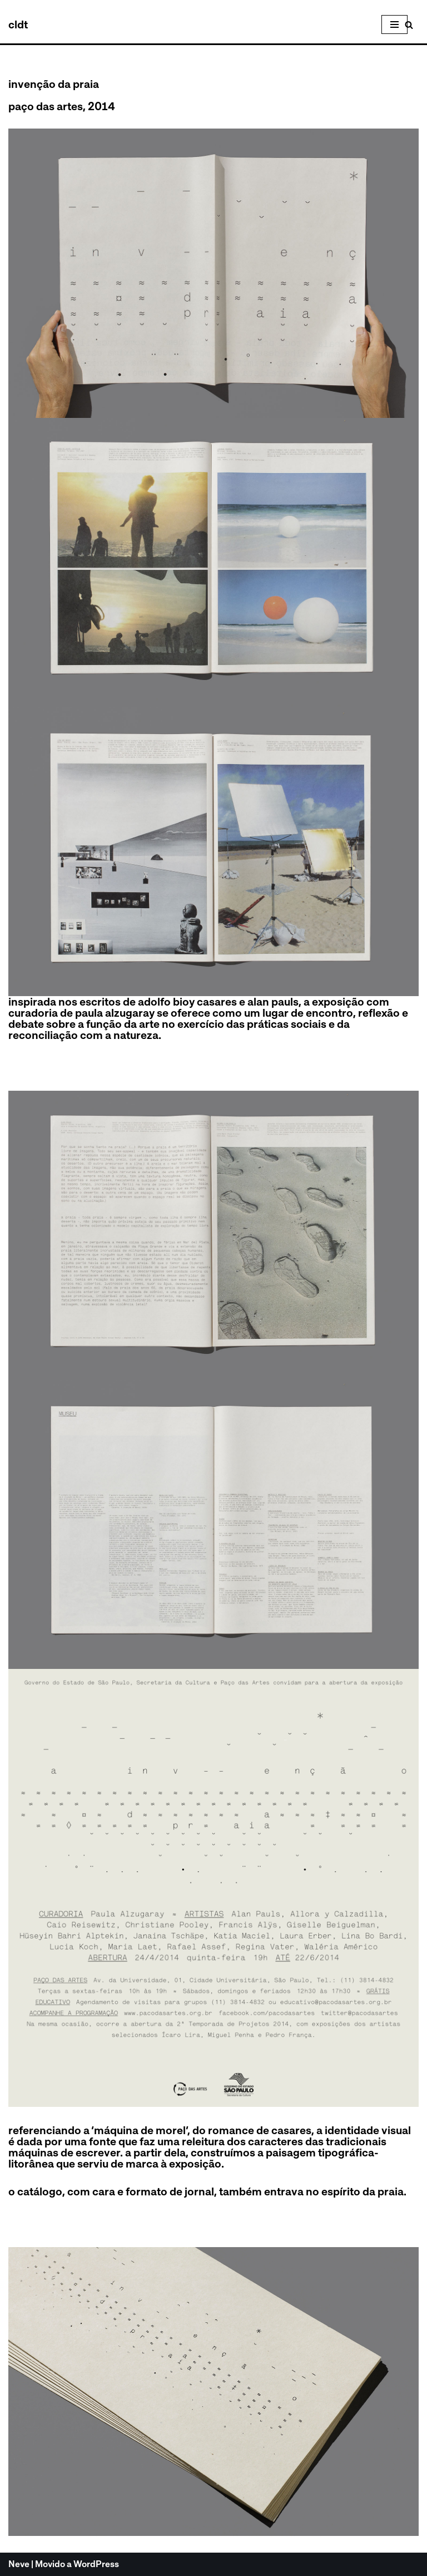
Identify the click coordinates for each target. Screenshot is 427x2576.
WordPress (96, 2564)
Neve (18, 2564)
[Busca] (409, 25)
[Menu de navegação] (394, 24)
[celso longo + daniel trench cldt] (18, 24)
